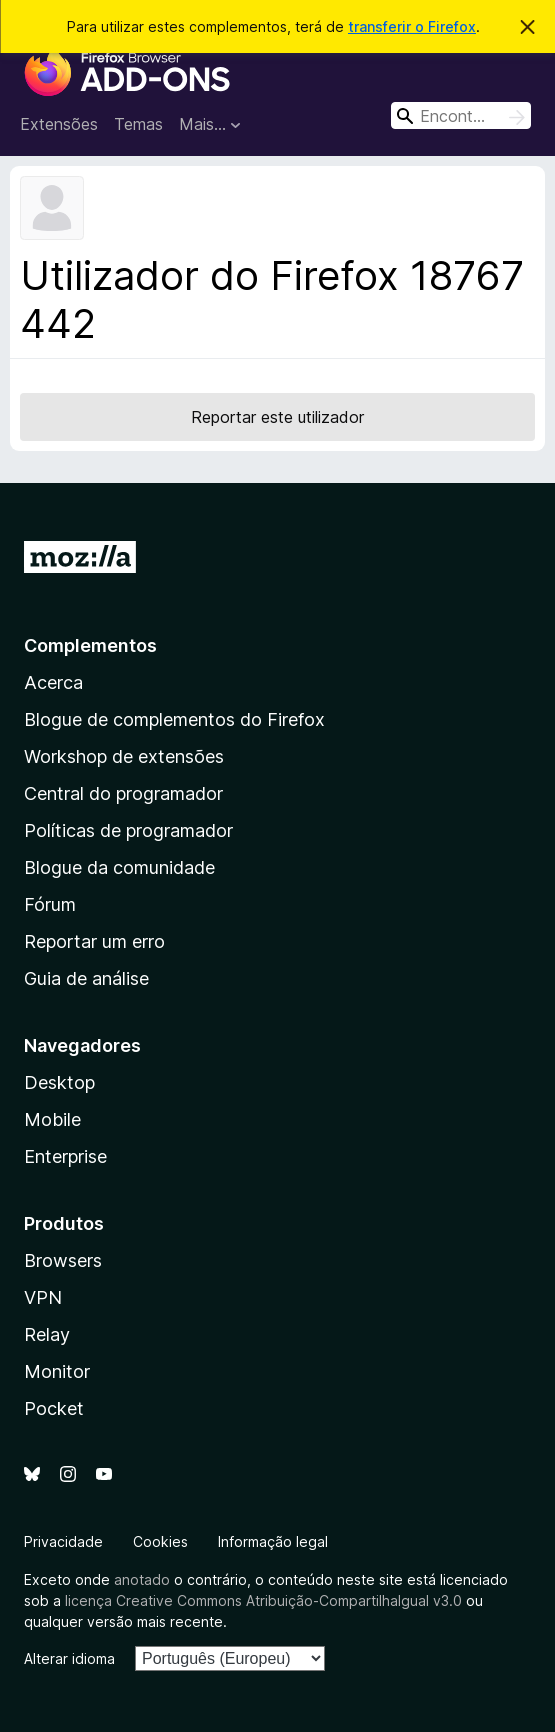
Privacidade (63, 1541)
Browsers (63, 1260)
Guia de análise (86, 978)
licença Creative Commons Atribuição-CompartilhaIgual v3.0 (263, 1600)
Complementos (90, 645)
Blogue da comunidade (119, 867)
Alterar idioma (69, 1658)
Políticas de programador (128, 830)
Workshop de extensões (124, 756)
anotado (142, 1579)
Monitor (57, 1371)
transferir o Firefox (412, 26)
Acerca (53, 682)
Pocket (54, 1408)
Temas (138, 124)
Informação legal (273, 1541)
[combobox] (461, 115)
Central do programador (123, 793)
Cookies (160, 1541)
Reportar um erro (94, 941)
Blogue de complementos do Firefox (174, 719)
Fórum (50, 904)
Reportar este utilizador (277, 417)
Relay (47, 1334)
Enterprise (65, 1156)
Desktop (59, 1082)
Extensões (59, 124)
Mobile (52, 1119)
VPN (43, 1297)
